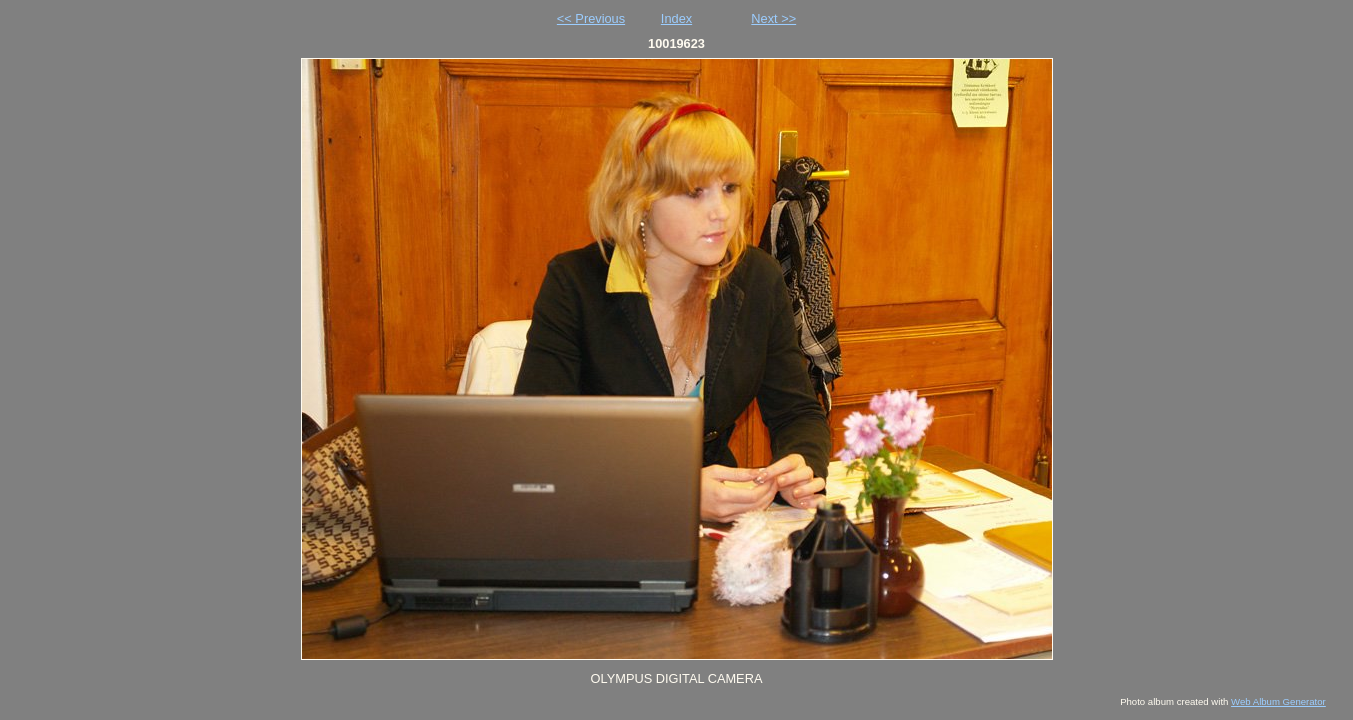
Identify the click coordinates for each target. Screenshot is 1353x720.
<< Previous (591, 18)
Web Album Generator (1278, 701)
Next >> (773, 18)
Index (676, 18)
